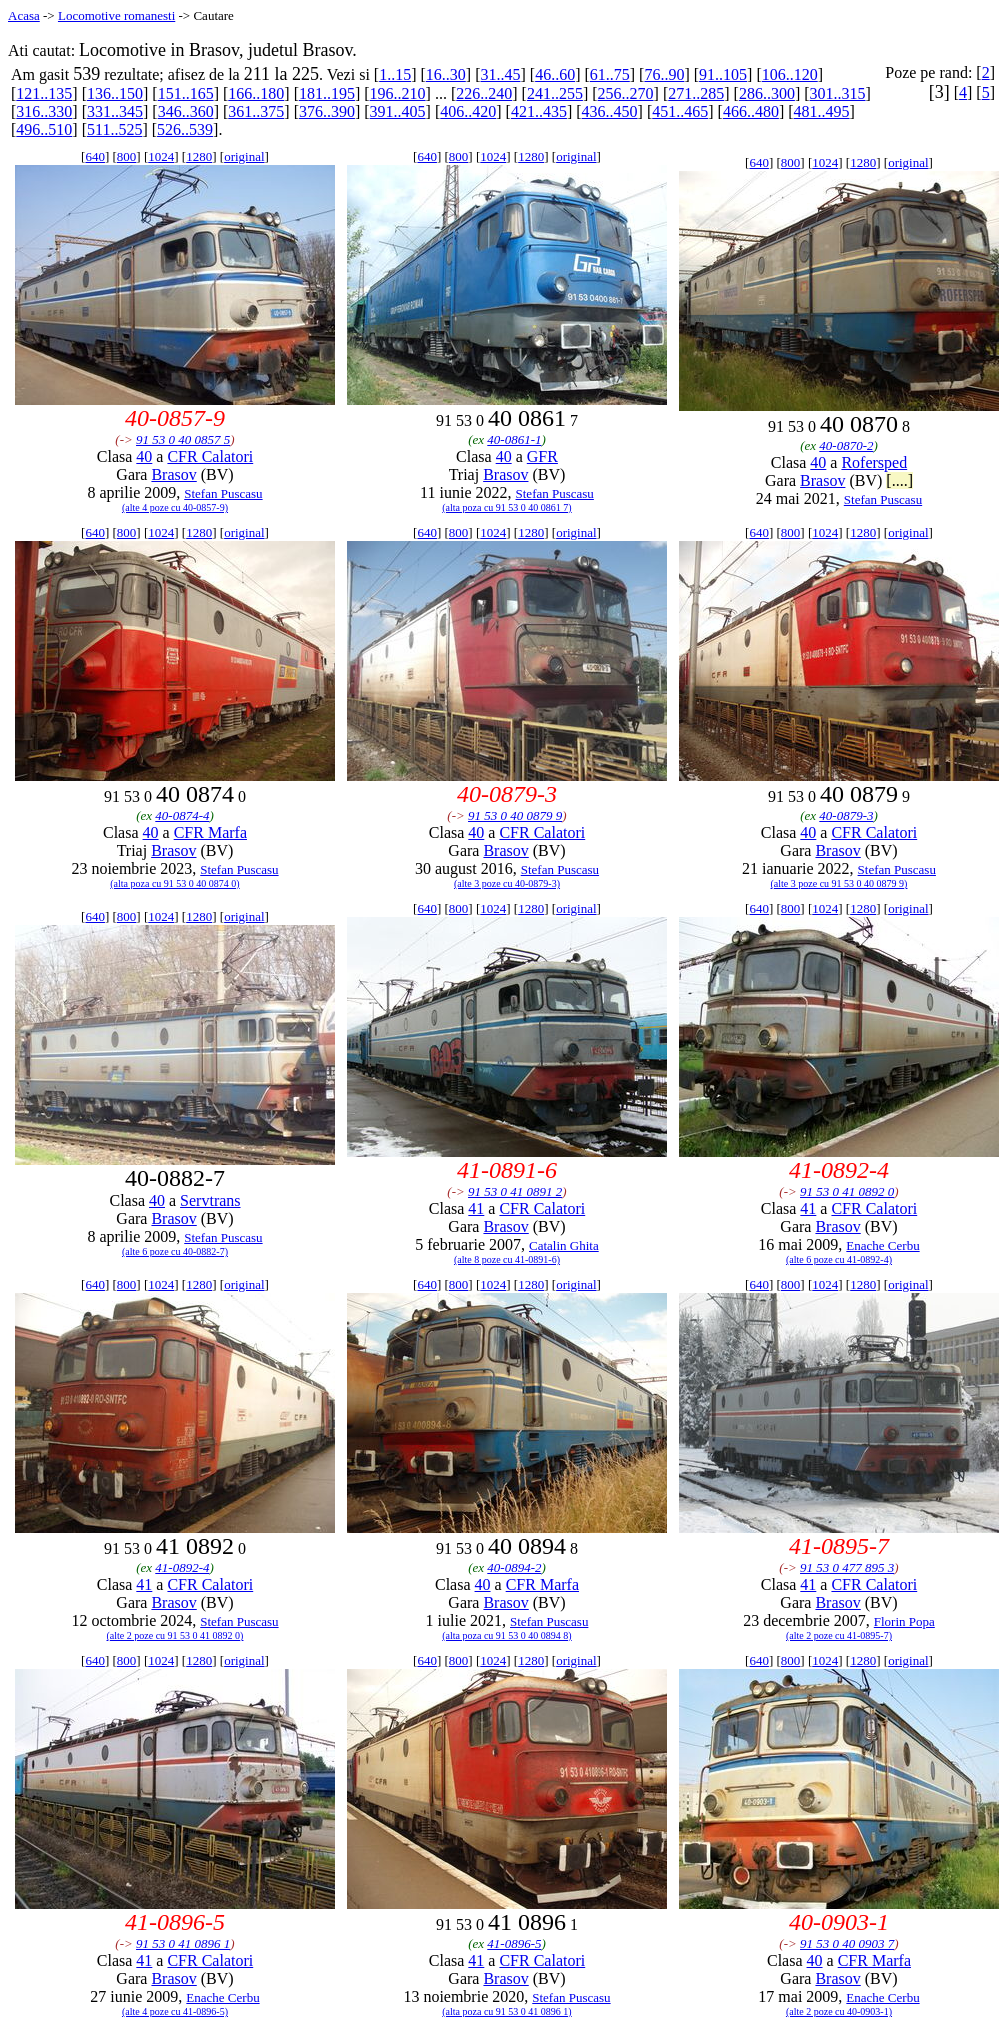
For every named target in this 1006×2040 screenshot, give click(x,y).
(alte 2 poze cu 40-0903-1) (839, 2011)
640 (95, 156)
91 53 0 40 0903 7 (847, 1943)
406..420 (468, 111)
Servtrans (210, 1200)
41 (476, 1208)
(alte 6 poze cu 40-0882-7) (175, 1251)
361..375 (256, 111)
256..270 (626, 93)
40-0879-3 (846, 815)
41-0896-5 (514, 1943)
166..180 (256, 93)
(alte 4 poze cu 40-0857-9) (175, 507)
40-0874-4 (182, 815)
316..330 (44, 111)
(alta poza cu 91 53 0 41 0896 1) (506, 2011)
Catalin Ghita (564, 1245)
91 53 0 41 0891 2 (515, 1191)
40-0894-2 (514, 1567)
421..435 (539, 111)
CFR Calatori (210, 456)
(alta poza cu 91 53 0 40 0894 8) (506, 1635)
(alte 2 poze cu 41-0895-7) (839, 1635)
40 (144, 456)
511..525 (114, 129)
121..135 (44, 93)
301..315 (838, 93)
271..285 (696, 93)
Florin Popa (904, 1621)
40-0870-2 (846, 445)
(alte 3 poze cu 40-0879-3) (507, 883)
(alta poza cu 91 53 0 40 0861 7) (506, 507)
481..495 (822, 111)
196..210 (398, 93)
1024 (161, 156)
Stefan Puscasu (223, 493)
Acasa (24, 15)
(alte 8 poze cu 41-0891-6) (507, 1259)
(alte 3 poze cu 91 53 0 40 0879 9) (839, 883)
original (244, 156)
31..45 (500, 74)
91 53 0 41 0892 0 (847, 1191)
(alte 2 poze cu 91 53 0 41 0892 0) (175, 1635)
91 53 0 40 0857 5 (183, 439)
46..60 (555, 74)
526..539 (185, 129)
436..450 (610, 111)
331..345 (115, 111)
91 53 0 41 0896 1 (183, 1943)
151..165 (186, 93)
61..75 (610, 74)
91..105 (723, 74)
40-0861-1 (514, 439)
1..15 (395, 74)
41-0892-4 (182, 1567)
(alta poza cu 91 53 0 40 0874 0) (174, 883)
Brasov (173, 474)
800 (127, 156)
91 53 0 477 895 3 (847, 1567)
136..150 (115, 93)
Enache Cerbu (882, 1245)
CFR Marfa (210, 832)
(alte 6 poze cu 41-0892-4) (839, 1259)
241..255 (555, 93)
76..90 (664, 74)
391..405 (398, 111)
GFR (542, 456)
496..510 (44, 129)
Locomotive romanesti (116, 15)
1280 (199, 156)
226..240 (484, 93)
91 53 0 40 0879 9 (515, 815)
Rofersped (874, 462)
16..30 (446, 74)
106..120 (790, 74)
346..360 (186, 111)
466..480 (751, 111)
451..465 (680, 111)
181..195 (327, 93)
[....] (899, 480)
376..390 (327, 111)
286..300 (767, 93)
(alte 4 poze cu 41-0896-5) (175, 2011)
